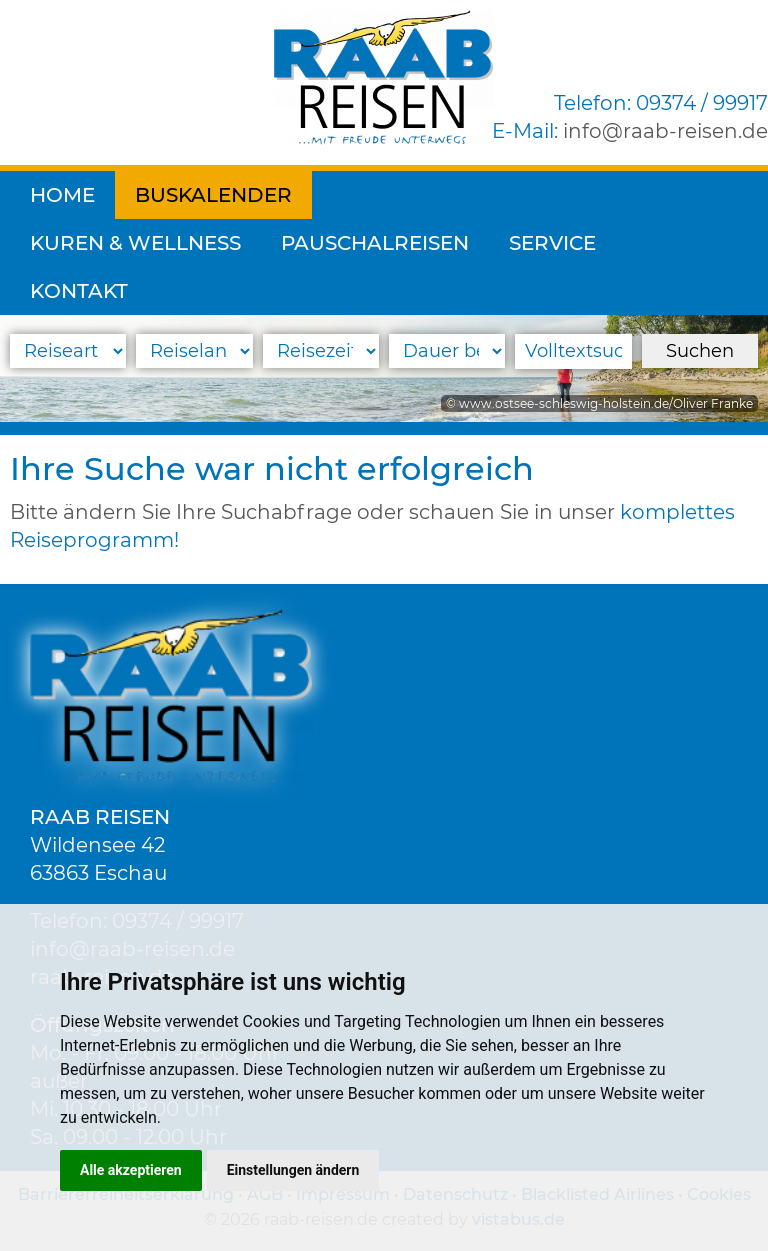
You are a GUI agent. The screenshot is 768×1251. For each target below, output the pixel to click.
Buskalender (213, 195)
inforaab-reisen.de (665, 131)
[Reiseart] (68, 351)
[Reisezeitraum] (321, 351)
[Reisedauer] (447, 351)
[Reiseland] (194, 351)
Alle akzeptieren (131, 1170)
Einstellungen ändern (293, 1170)
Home (62, 195)
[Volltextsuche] (573, 351)
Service (301, 243)
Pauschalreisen (124, 243)
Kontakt (434, 243)
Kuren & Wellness (437, 195)
